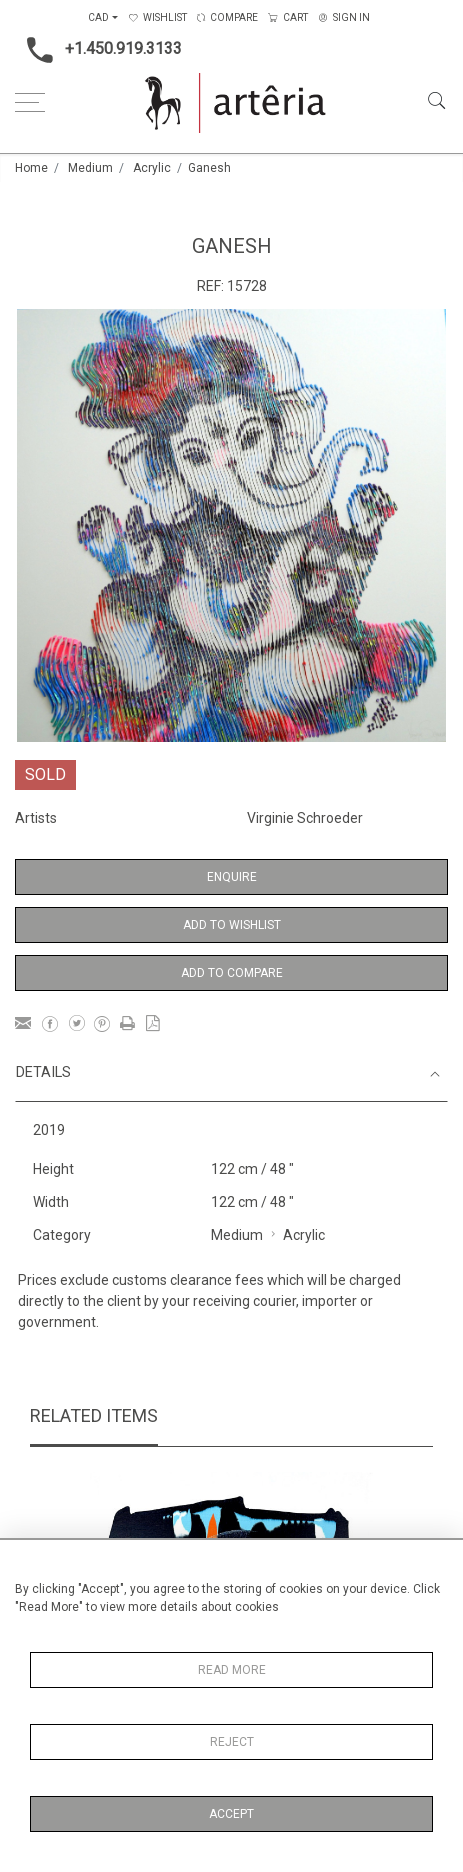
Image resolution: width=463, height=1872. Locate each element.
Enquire (232, 877)
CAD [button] (98, 17)
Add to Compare (232, 973)
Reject (232, 1742)
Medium (90, 168)
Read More (232, 1670)
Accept (231, 1814)
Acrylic (152, 168)
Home (31, 168)
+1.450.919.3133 (98, 50)
